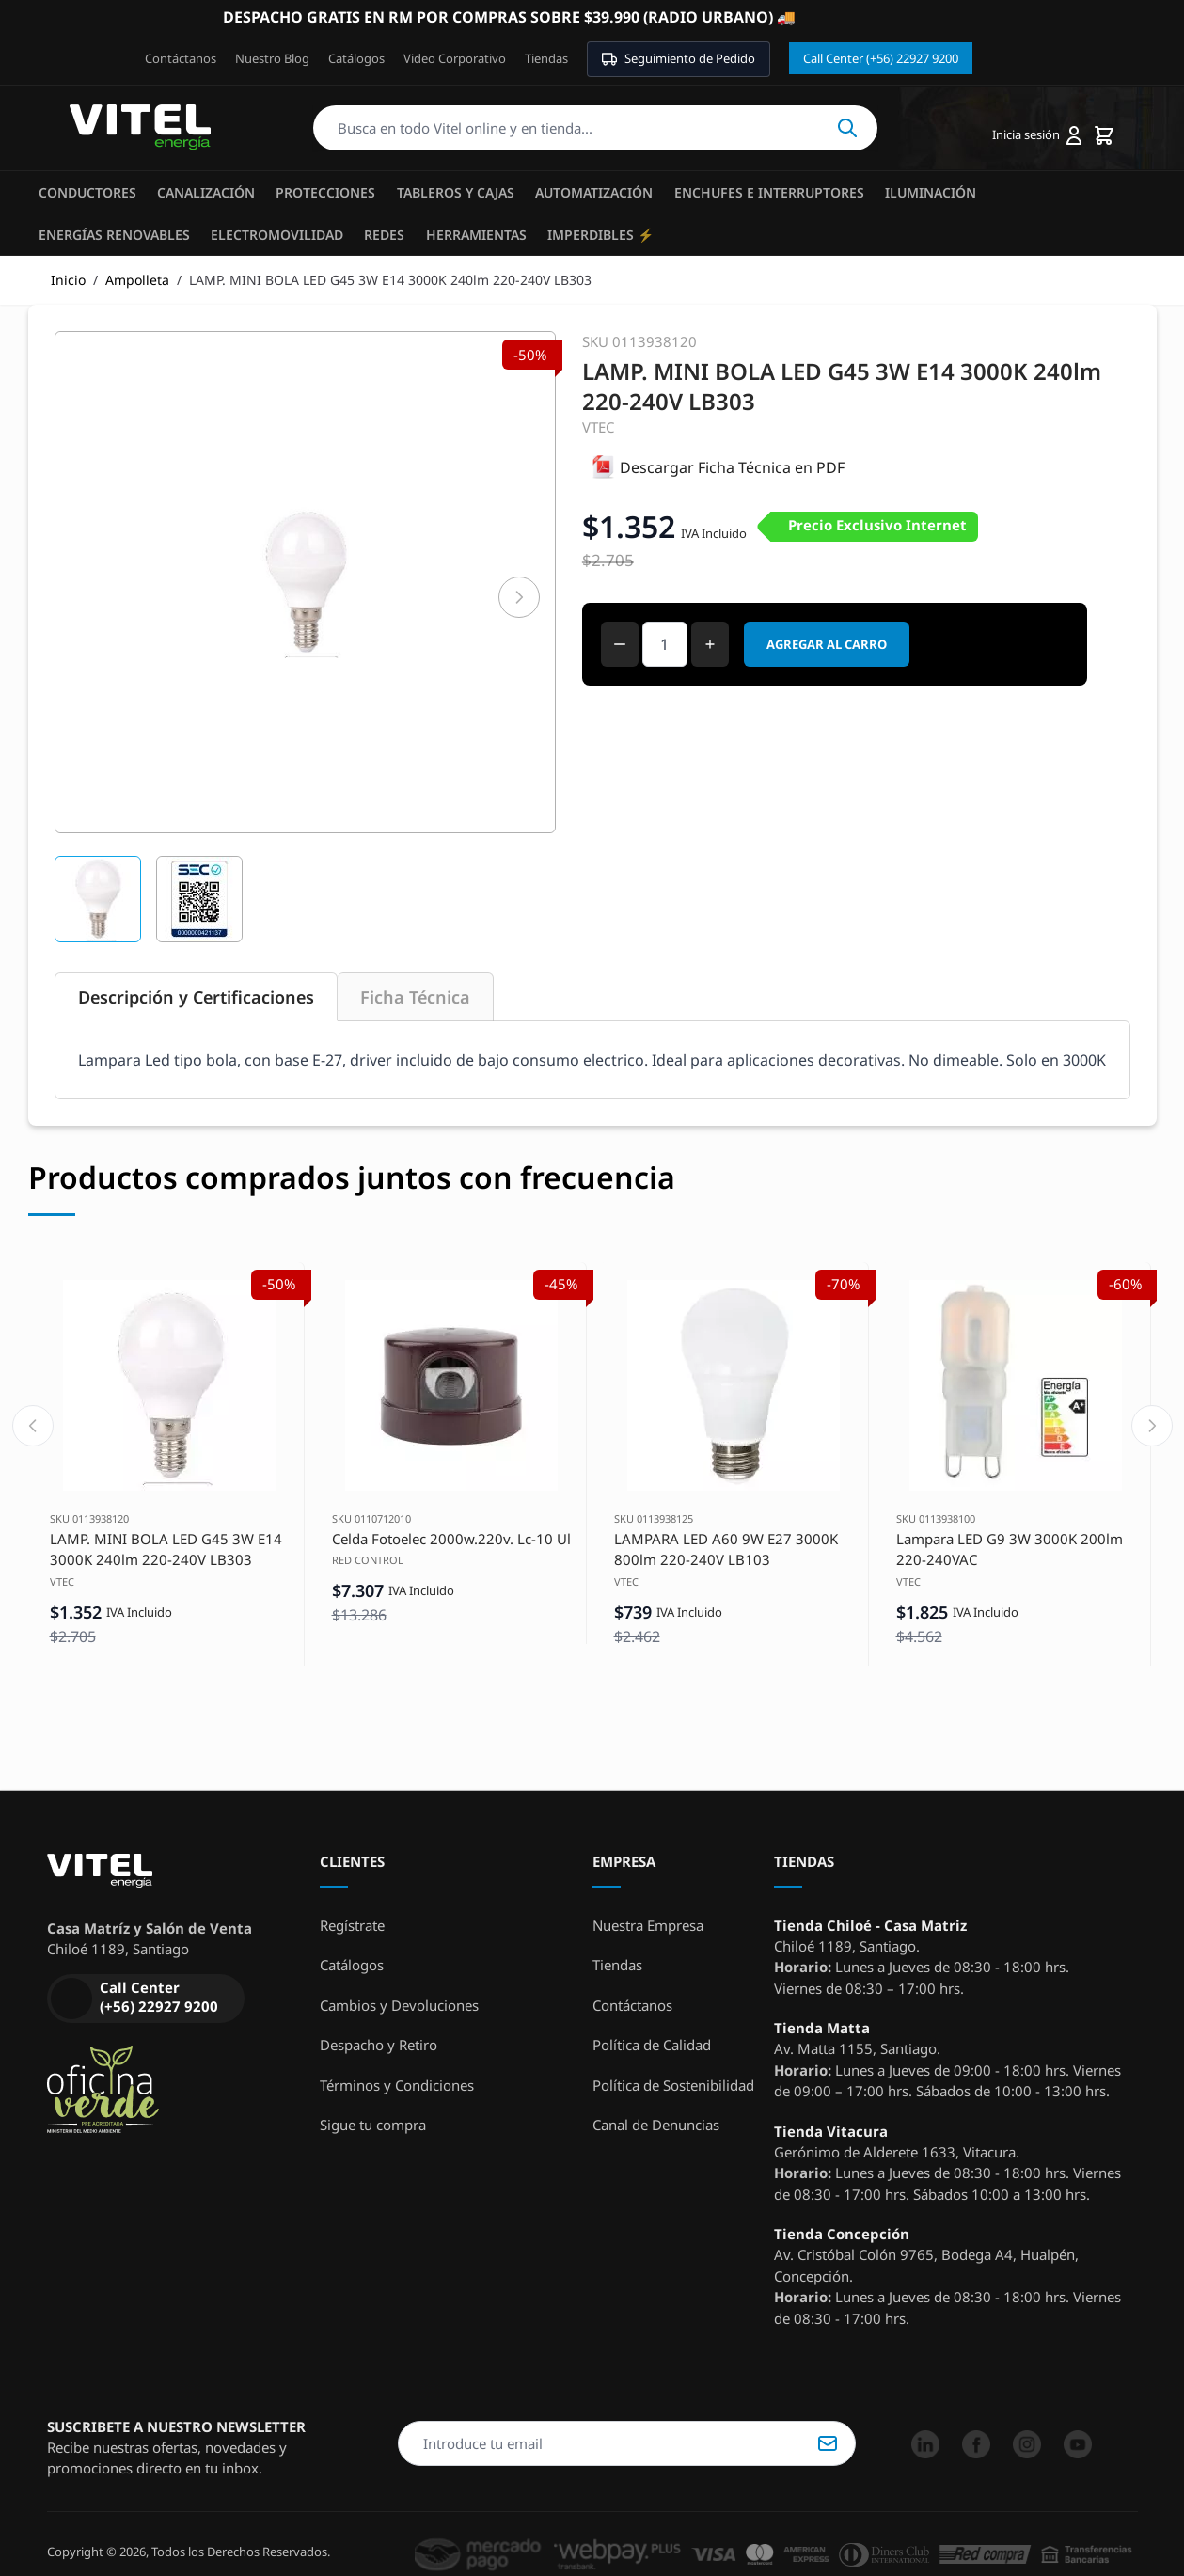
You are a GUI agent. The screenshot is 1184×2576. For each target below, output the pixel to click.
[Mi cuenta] (1036, 135)
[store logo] (140, 127)
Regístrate (352, 1925)
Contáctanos (180, 58)
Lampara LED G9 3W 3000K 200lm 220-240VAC (1009, 1549)
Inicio (68, 280)
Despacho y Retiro (378, 2044)
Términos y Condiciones (397, 2085)
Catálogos (356, 58)
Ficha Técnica (415, 997)
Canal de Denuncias (655, 2124)
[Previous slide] (33, 1425)
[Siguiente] (519, 597)
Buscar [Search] (847, 127)
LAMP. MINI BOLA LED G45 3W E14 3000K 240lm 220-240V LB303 (166, 1549)
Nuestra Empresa (647, 1925)
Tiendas (546, 58)
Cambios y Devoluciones (399, 2005)
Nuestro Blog (272, 58)
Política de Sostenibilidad (673, 2085)
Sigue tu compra (373, 2124)
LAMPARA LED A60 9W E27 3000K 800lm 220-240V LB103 (726, 1549)
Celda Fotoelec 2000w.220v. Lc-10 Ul (451, 1538)
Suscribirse (827, 2443)
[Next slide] (1152, 1425)
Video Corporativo (454, 58)
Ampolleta (137, 280)
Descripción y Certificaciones (196, 997)
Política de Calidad (651, 2044)
